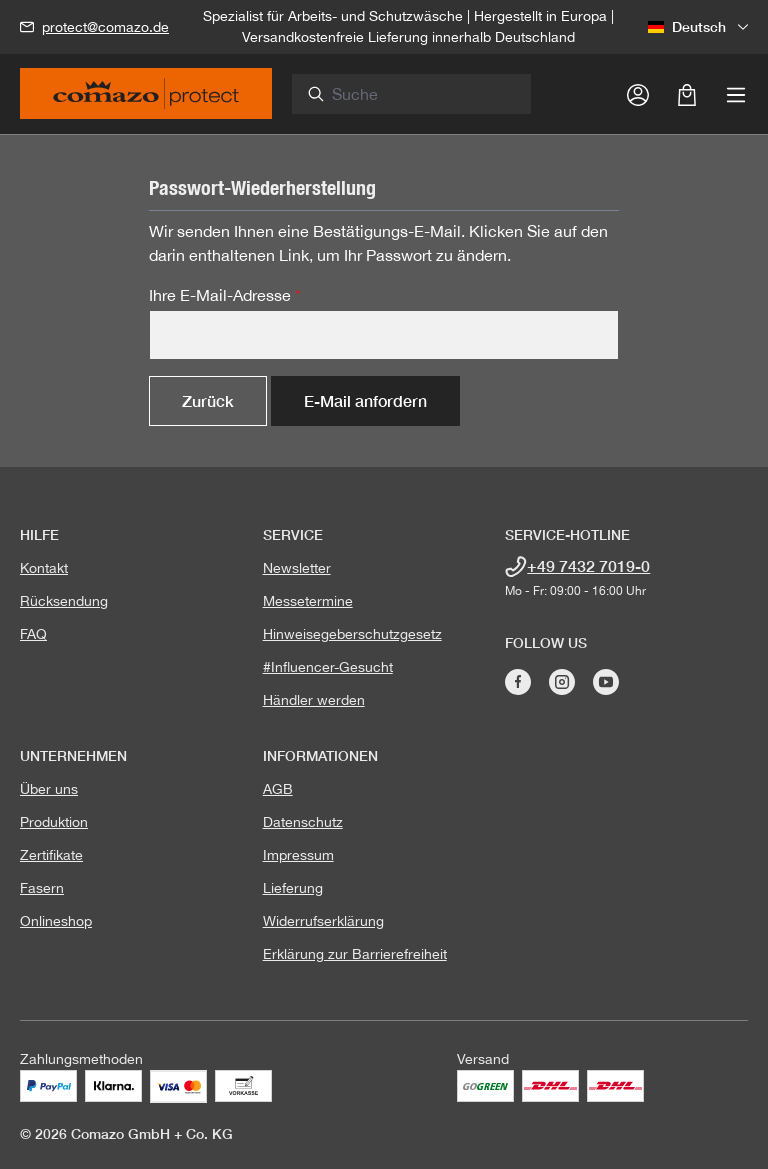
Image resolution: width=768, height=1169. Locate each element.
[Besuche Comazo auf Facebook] (518, 682)
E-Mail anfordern (365, 400)
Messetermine (308, 601)
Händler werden (314, 700)
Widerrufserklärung (323, 921)
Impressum (298, 855)
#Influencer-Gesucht (328, 667)
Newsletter (297, 568)
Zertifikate (51, 855)
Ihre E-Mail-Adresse (225, 295)
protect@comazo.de (105, 27)
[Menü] (736, 94)
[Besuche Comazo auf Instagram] (562, 682)
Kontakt (44, 568)
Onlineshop (56, 921)
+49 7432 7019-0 (588, 565)
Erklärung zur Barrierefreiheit (355, 954)
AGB (278, 789)
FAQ (33, 634)
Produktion (54, 822)
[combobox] (423, 94)
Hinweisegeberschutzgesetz (352, 634)
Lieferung (293, 888)
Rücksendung (64, 601)
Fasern (42, 888)
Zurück (208, 400)
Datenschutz (303, 822)
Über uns (49, 789)
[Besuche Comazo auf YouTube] (606, 682)
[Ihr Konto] (638, 94)
